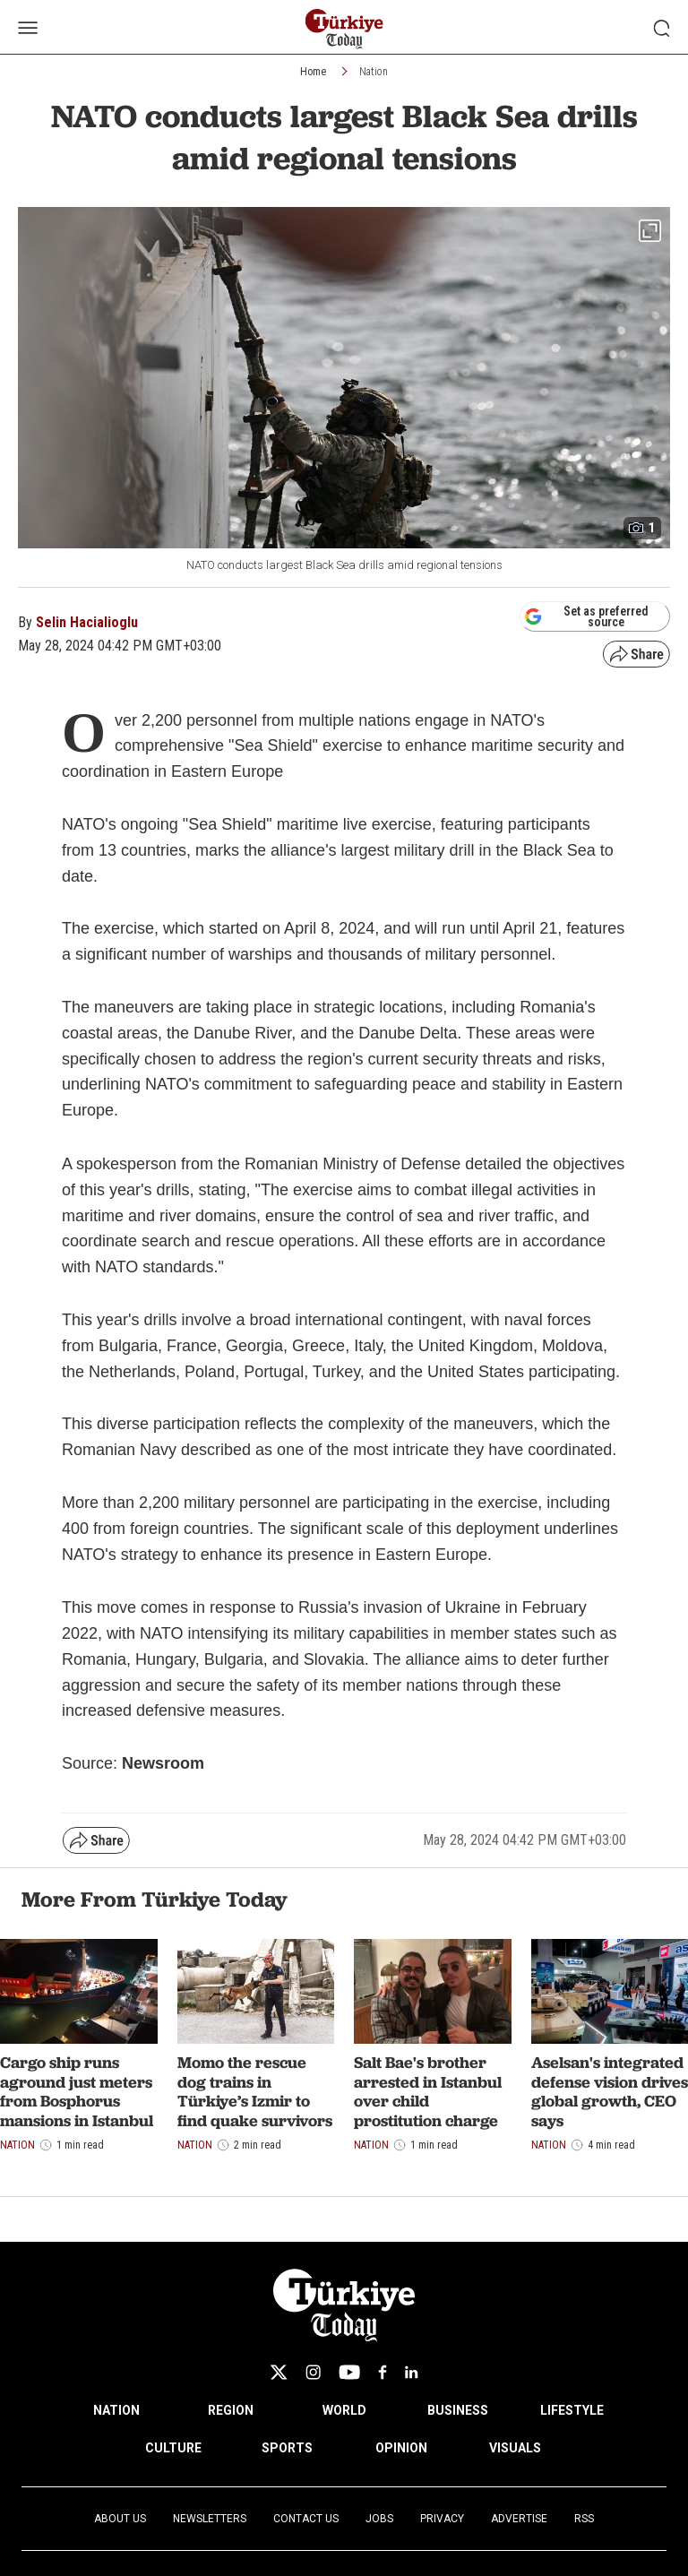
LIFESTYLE (572, 2410)
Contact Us (306, 2518)
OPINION (401, 2447)
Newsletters (209, 2518)
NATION (116, 2410)
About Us (120, 2518)
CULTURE (173, 2447)
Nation (373, 71)
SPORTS (287, 2447)
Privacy (442, 2518)
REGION (231, 2410)
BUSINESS (457, 2410)
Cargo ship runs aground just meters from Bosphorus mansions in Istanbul (76, 2091)
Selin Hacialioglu (87, 622)
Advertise (519, 2518)
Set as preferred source (586, 616)
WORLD (344, 2410)
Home (313, 71)
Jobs (379, 2518)
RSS (584, 2518)
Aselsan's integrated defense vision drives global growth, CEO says (609, 2091)
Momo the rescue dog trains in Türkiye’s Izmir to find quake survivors (254, 2091)
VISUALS (515, 2448)
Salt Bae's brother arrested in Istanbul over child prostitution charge (428, 2091)
